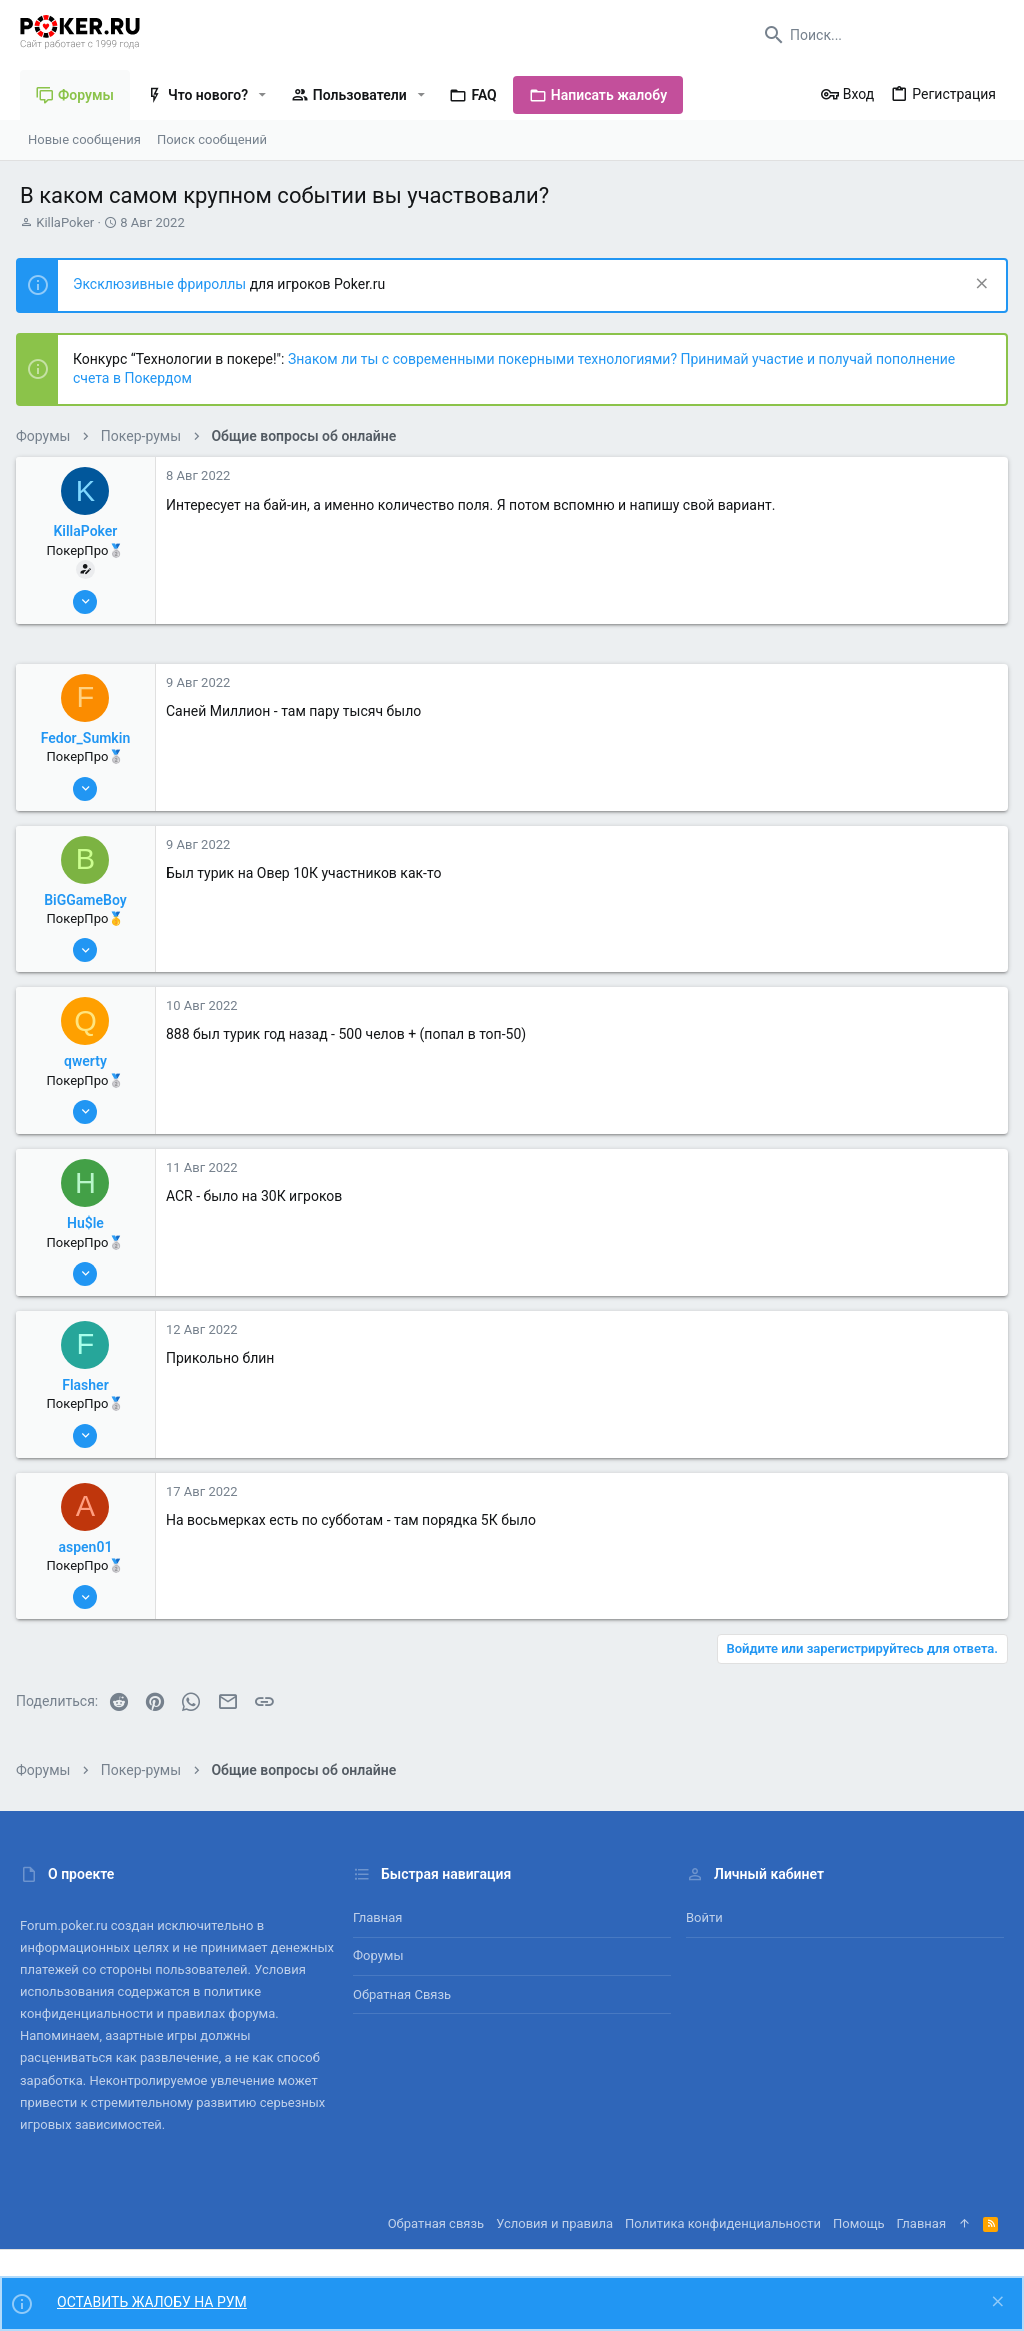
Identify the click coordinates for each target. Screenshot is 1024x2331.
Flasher (89, 1385)
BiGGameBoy (89, 900)
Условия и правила (554, 2223)
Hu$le (89, 1223)
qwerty (89, 1061)
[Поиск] (879, 35)
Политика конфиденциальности (723, 2223)
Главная (377, 1917)
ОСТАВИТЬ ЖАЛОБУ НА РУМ (152, 2302)
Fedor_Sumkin (90, 738)
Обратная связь (402, 1994)
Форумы (378, 1955)
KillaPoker (65, 222)
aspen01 (90, 1547)
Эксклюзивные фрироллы (165, 284)
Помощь (859, 2223)
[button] (262, 95)
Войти (704, 1917)
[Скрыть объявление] (975, 285)
